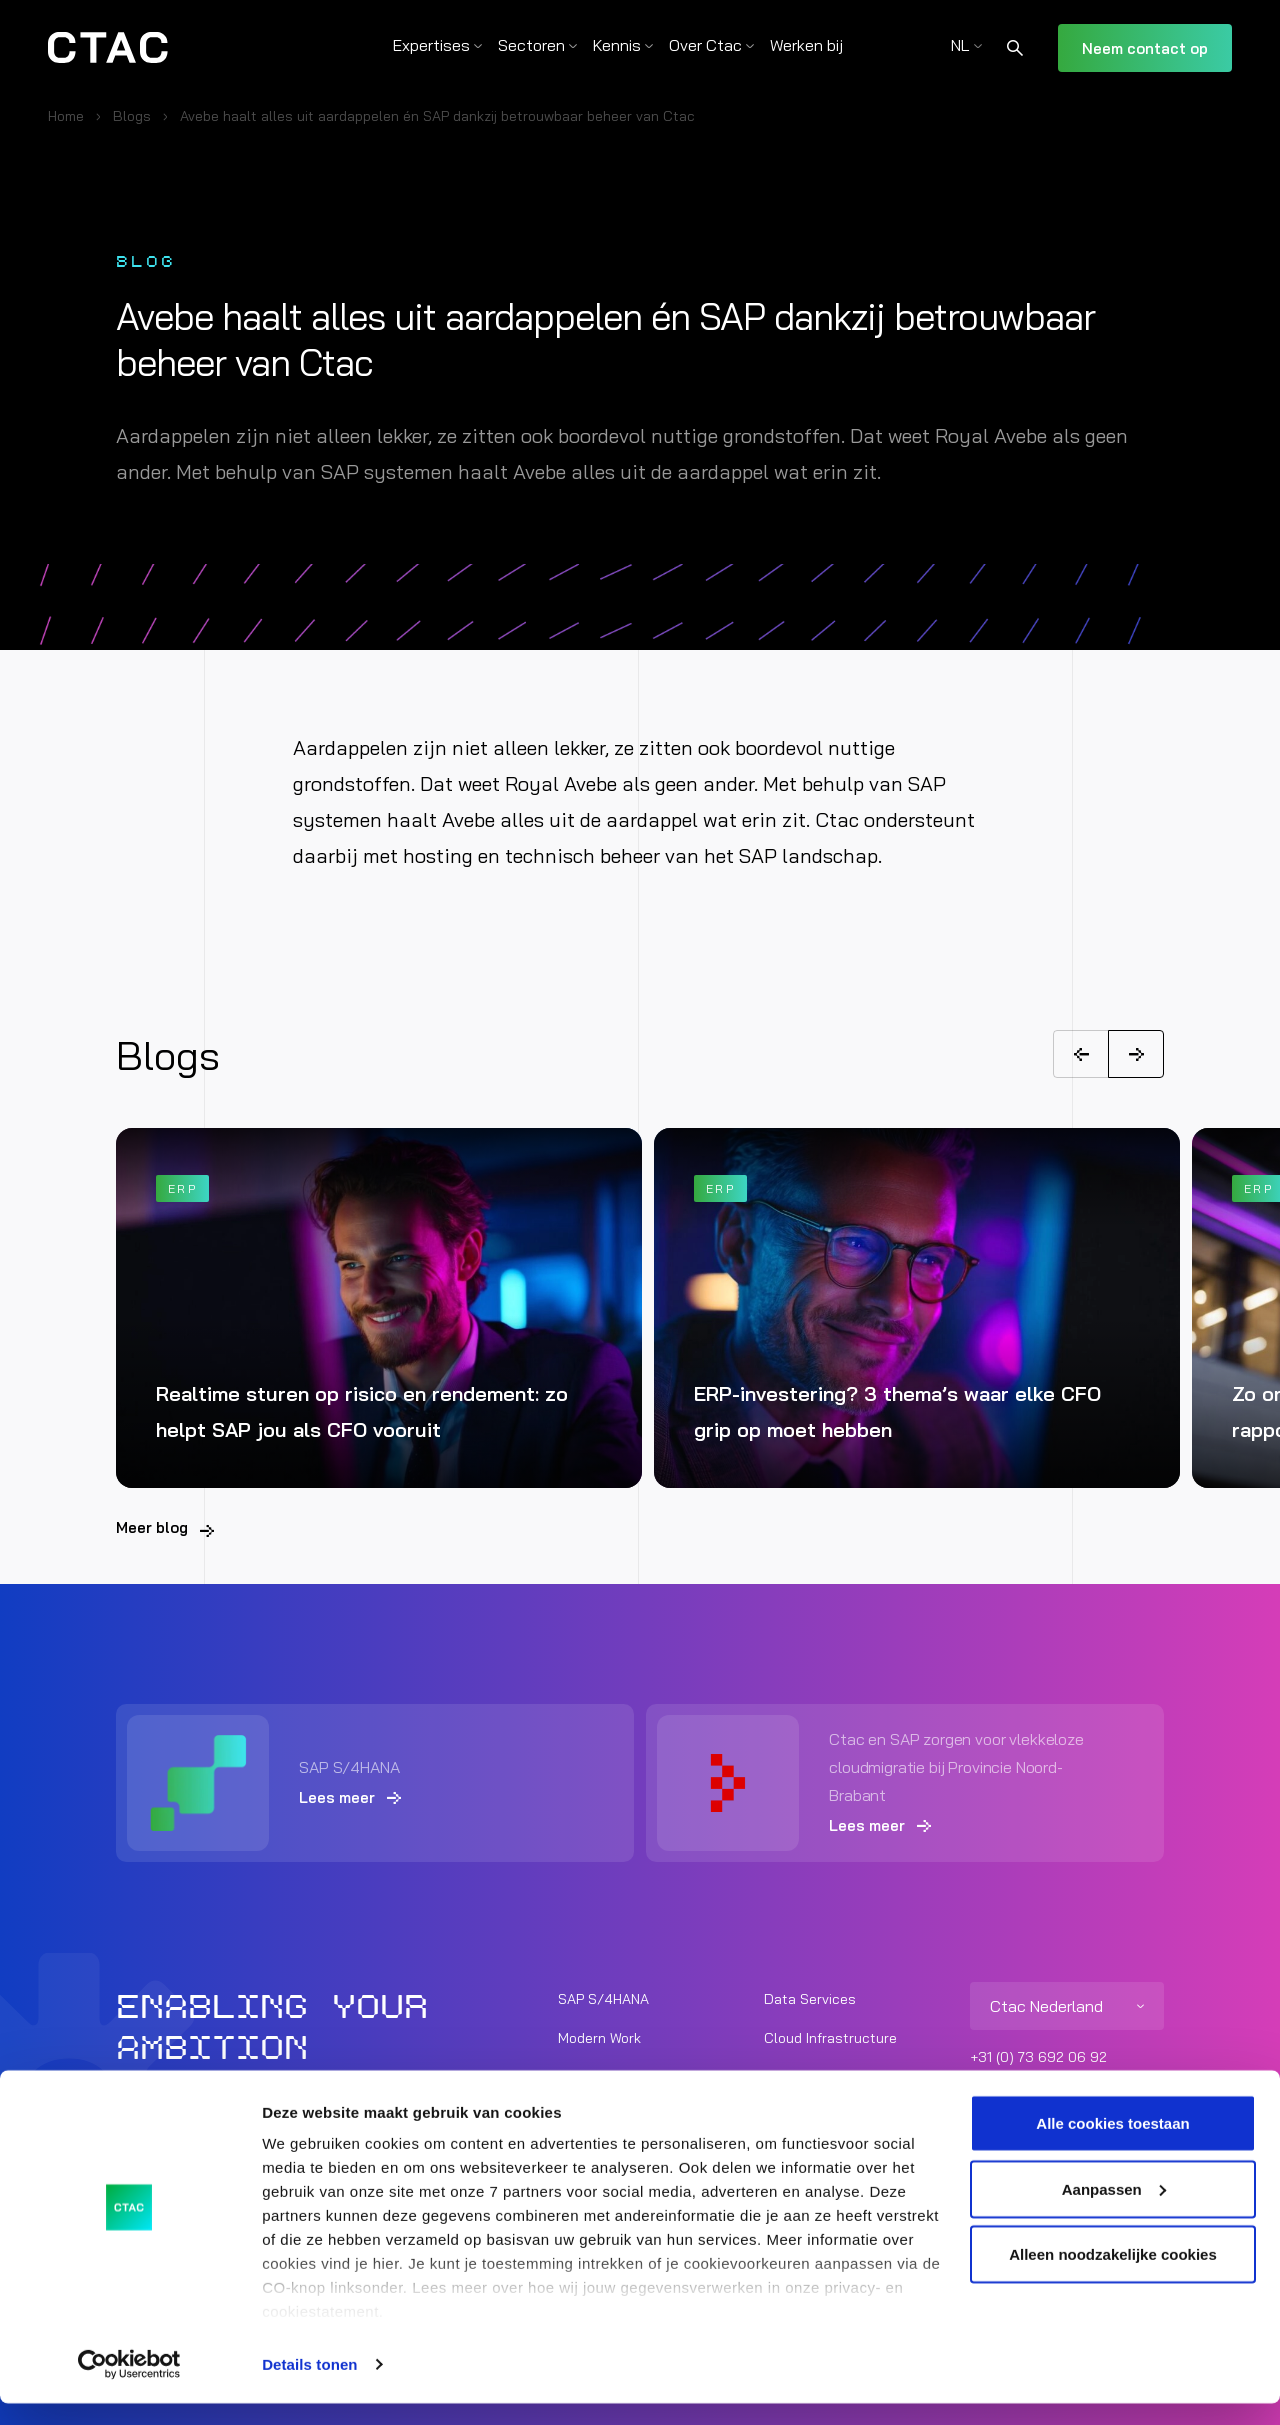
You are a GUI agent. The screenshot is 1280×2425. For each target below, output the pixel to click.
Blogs (132, 116)
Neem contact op (1145, 48)
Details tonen (309, 2385)
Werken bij (806, 45)
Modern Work (599, 2037)
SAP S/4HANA (603, 1998)
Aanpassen (1114, 2210)
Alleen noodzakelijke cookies (1113, 2275)
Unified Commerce (617, 2076)
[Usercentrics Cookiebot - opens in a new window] (129, 2386)
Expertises (431, 45)
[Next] (1136, 1054)
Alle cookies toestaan (1112, 2144)
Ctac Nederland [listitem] (1046, 2005)
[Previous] (1081, 1054)
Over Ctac (705, 45)
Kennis (617, 45)
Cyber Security (813, 2076)
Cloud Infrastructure (830, 2037)
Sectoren (531, 45)
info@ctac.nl (1011, 2085)
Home (66, 116)
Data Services (810, 1998)
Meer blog (152, 1527)
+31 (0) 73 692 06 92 (1038, 2056)
